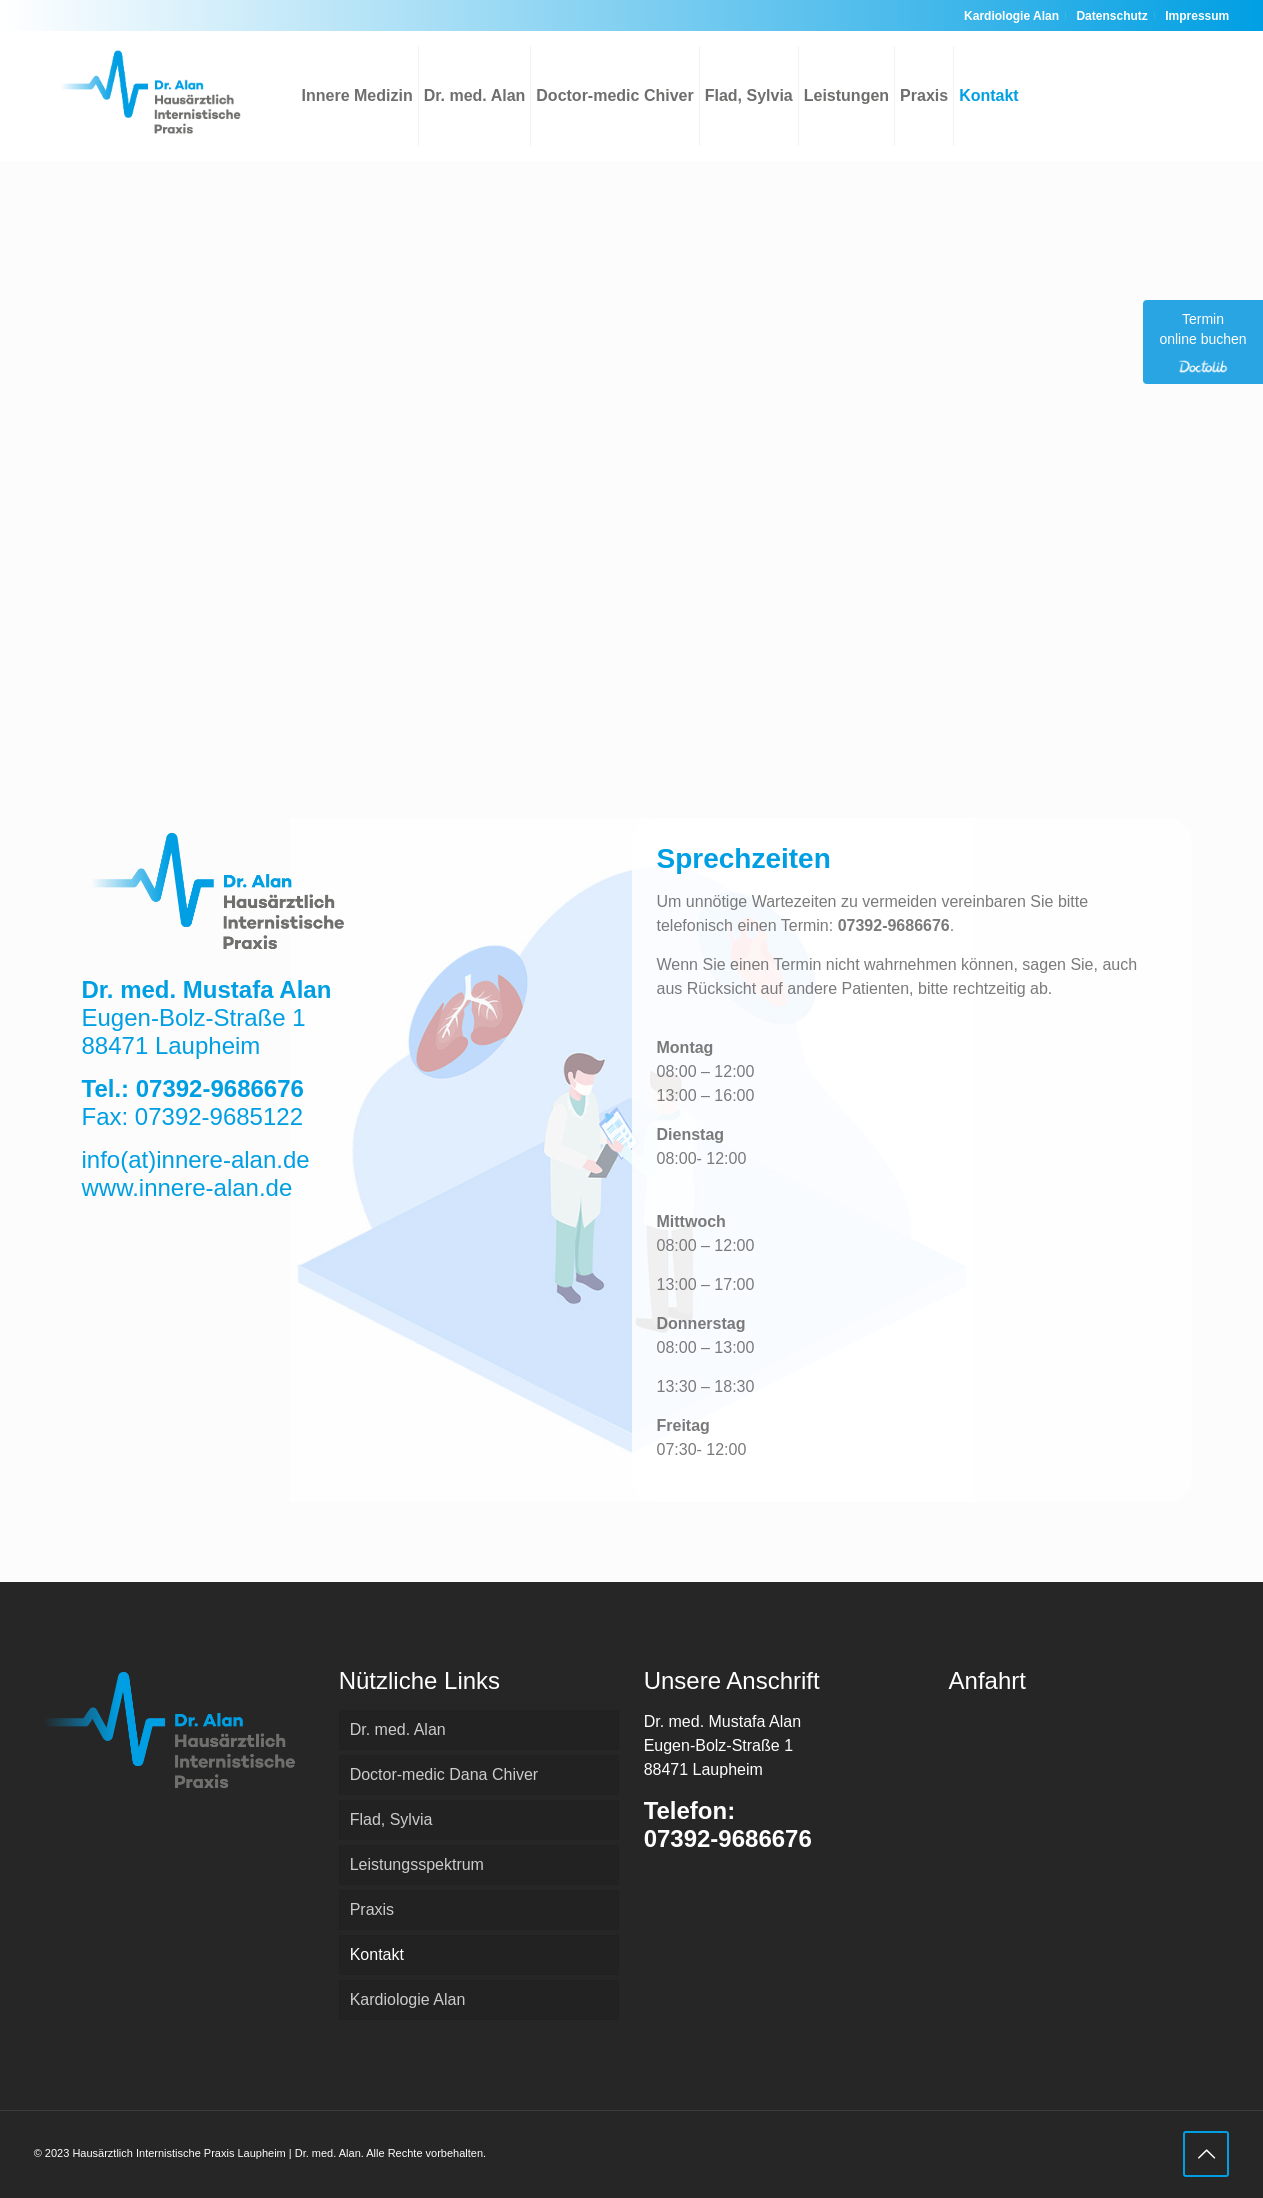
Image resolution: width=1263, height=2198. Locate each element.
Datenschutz (1111, 16)
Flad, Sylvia (391, 1819)
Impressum (1197, 16)
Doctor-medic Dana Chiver (444, 1774)
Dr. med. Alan (398, 1729)
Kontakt (377, 1954)
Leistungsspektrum (417, 1864)
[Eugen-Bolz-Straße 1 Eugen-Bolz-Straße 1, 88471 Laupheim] (632, 411)
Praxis (372, 1909)
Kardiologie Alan (1011, 16)
